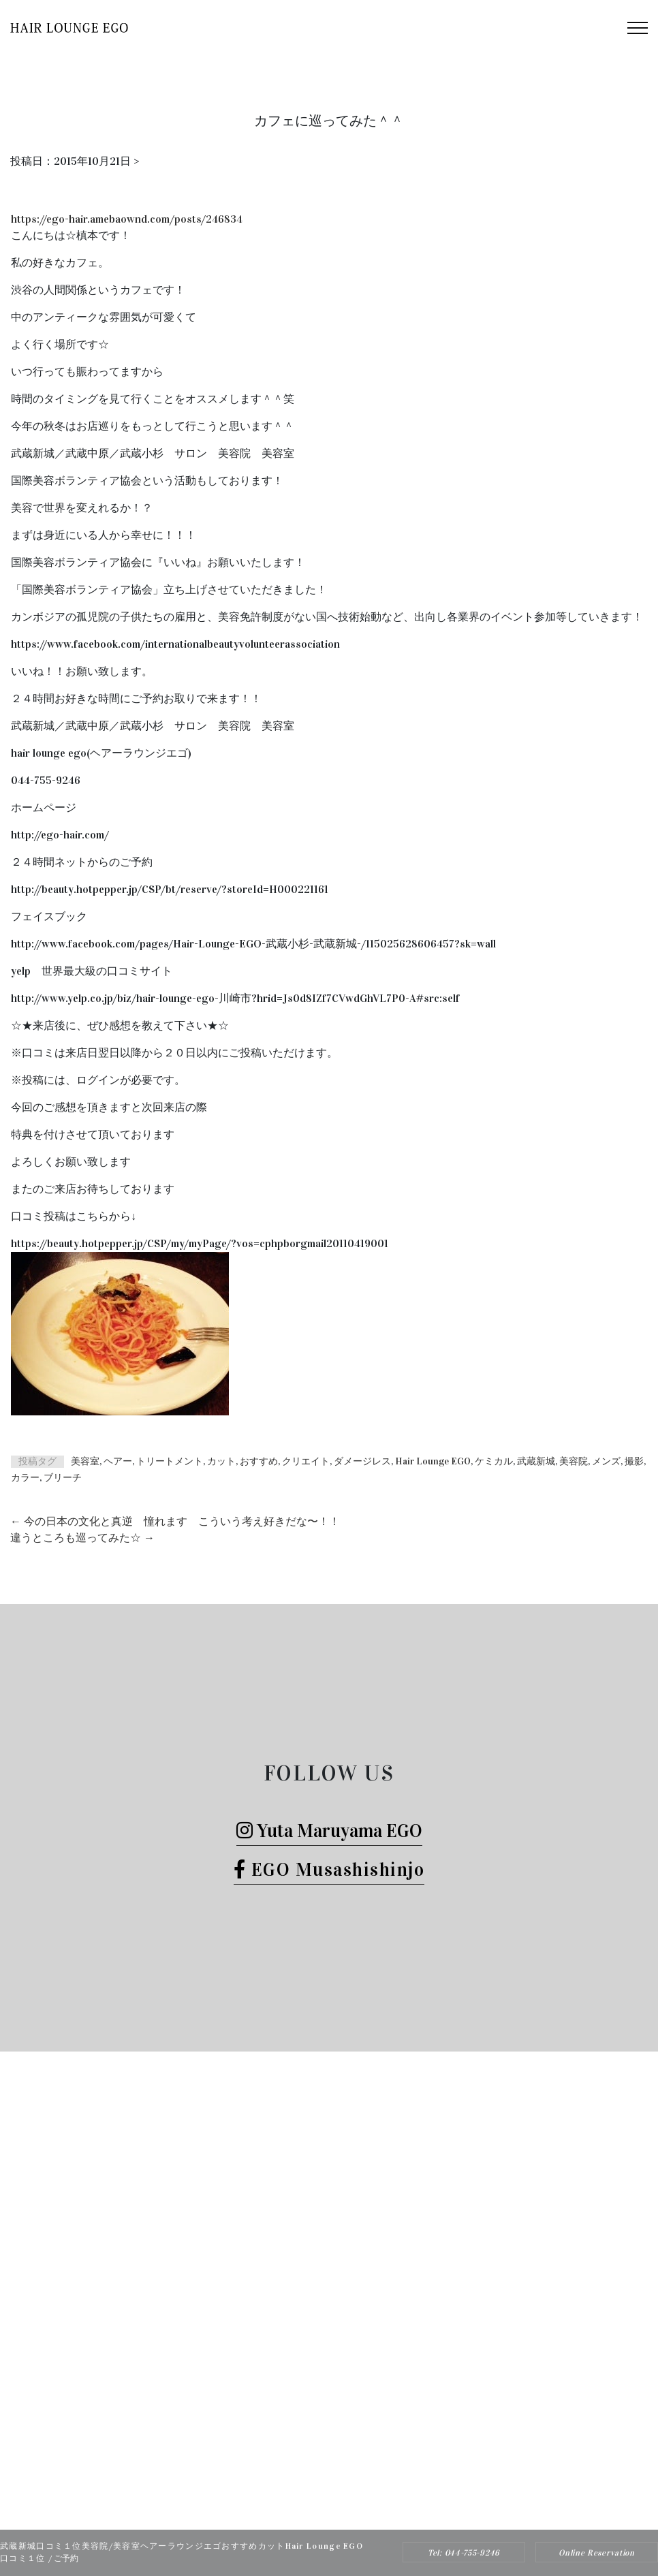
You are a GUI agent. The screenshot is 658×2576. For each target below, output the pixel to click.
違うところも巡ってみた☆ (82, 1537)
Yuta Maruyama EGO (329, 1830)
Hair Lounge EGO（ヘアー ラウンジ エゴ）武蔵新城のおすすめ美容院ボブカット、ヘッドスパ (311, 2506)
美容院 (573, 1461)
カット (221, 1461)
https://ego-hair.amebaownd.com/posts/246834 (126, 219)
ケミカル (494, 1461)
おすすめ (259, 1461)
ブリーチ (63, 1477)
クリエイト (306, 1461)
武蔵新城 (536, 1461)
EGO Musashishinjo (329, 1869)
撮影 (634, 1461)
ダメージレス (362, 1461)
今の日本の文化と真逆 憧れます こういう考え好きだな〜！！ (175, 1521)
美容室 (85, 1461)
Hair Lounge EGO (433, 1461)
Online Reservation (597, 2553)
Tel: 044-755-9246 (464, 2553)
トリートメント (169, 1461)
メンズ (606, 1461)
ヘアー (118, 1461)
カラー (25, 1477)
